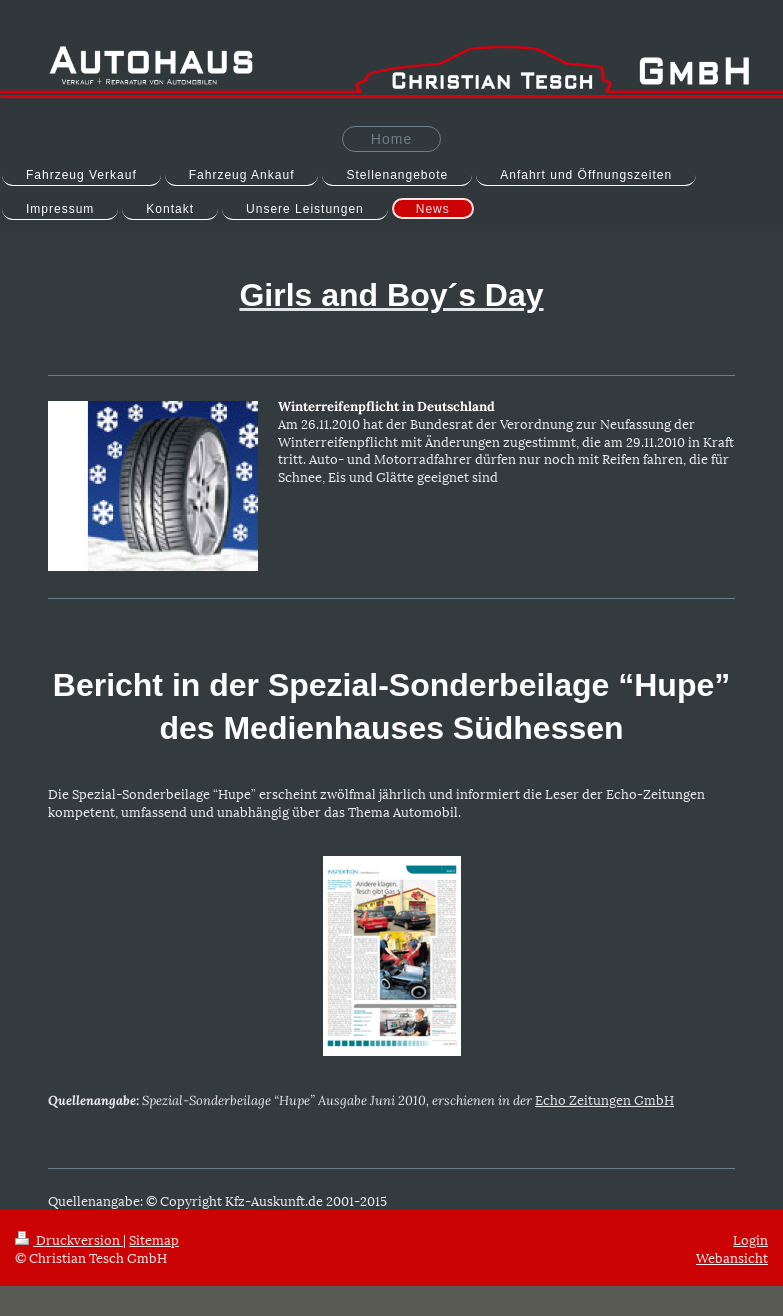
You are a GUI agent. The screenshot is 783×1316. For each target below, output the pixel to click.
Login (750, 1239)
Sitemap (154, 1239)
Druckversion (69, 1239)
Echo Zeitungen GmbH (604, 1099)
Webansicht (732, 1257)
